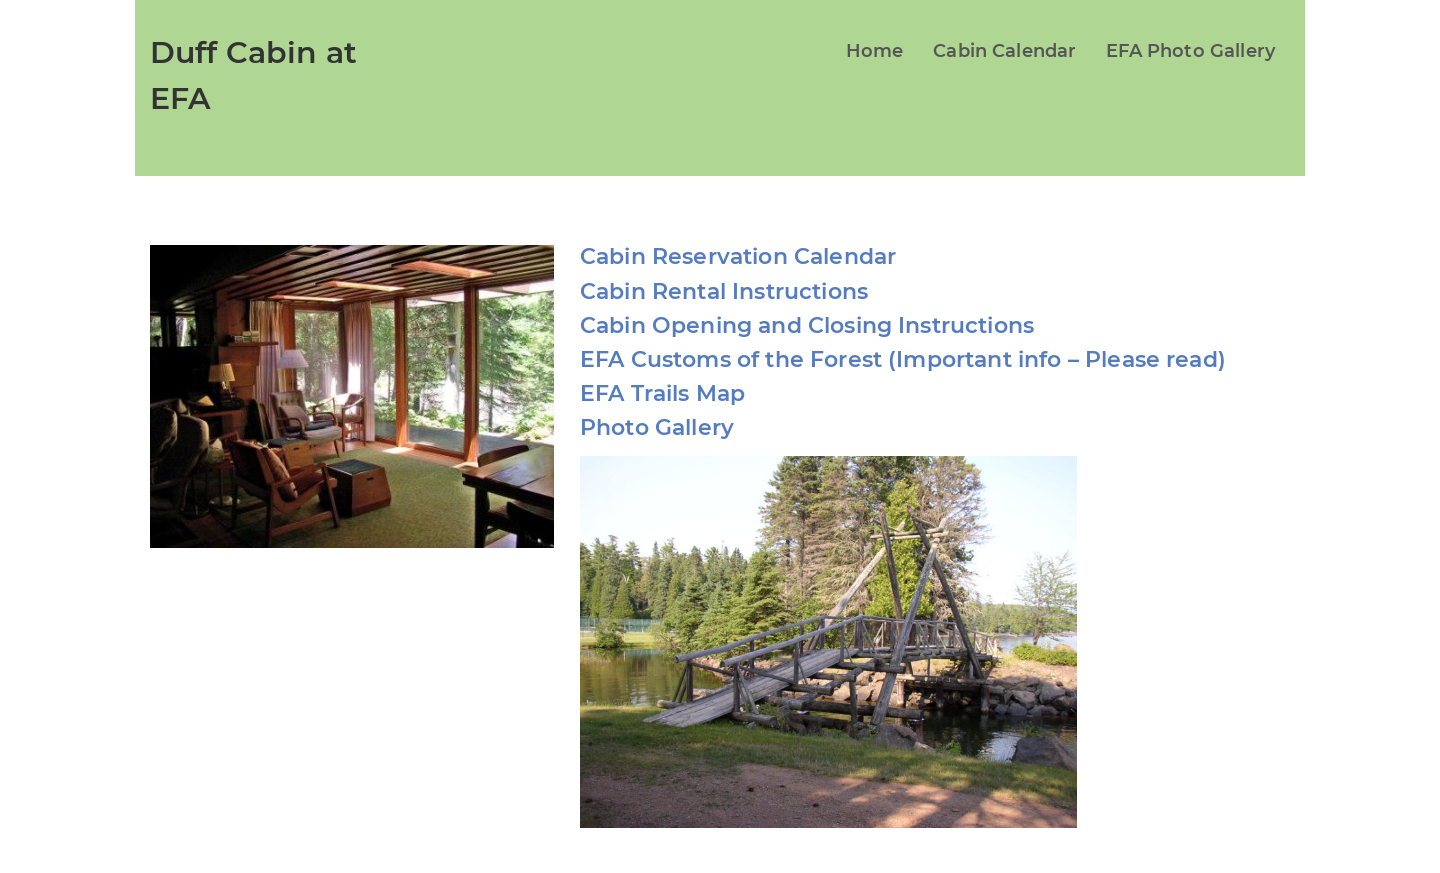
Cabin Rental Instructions (724, 291)
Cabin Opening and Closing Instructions (807, 325)
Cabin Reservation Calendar (738, 256)
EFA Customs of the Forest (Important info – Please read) (903, 359)
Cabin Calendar (1004, 51)
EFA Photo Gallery (1190, 51)
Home (875, 51)
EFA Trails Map (662, 393)
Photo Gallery (657, 427)
